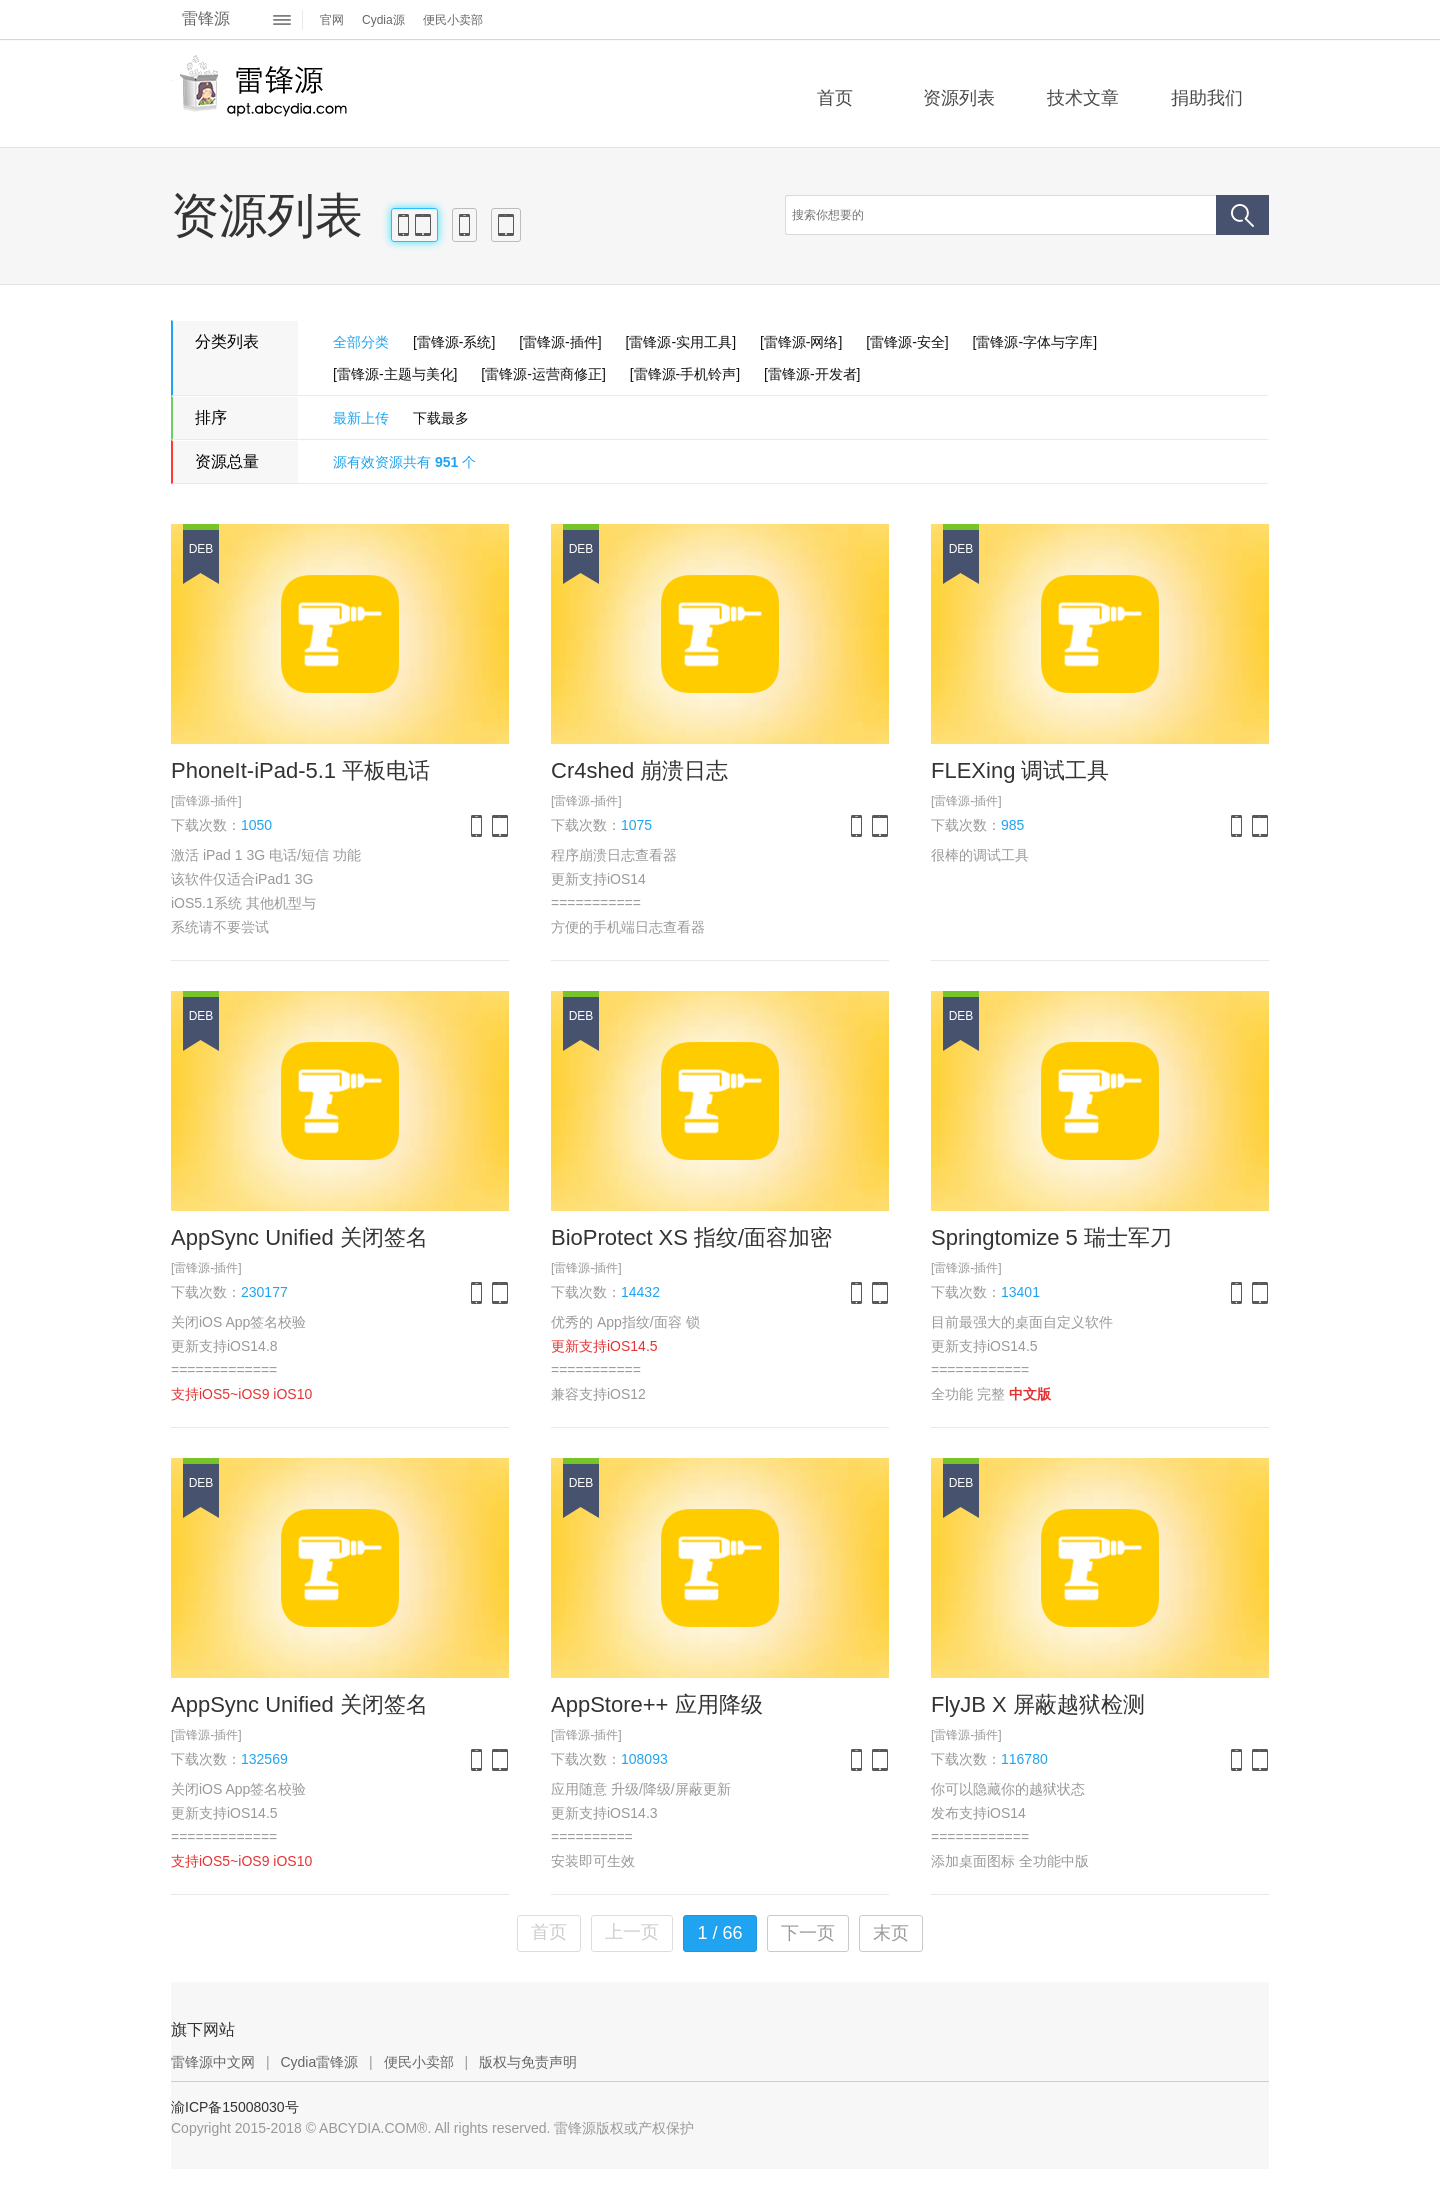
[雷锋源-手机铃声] (685, 374)
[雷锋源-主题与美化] (395, 374)
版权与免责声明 (528, 2062)
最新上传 (361, 418)
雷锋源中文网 (213, 2062)
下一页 (808, 1933)
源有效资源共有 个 (404, 462)
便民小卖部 (453, 20)
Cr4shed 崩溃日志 (639, 770)
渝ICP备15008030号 (235, 2107)
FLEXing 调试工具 (1020, 770)
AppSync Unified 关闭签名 (299, 1237)
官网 (332, 20)
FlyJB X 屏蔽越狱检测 (1038, 1704)
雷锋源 (206, 18)
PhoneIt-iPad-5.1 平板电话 (300, 770)
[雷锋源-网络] (801, 342)
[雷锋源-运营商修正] (543, 374)
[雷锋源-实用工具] (681, 342)
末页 (891, 1933)
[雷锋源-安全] (907, 342)
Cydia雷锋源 (319, 2062)
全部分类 (361, 342)
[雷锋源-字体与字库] (1035, 342)
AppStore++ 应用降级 (657, 1704)
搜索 (1242, 215)
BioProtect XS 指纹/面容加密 (691, 1237)
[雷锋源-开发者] (812, 374)
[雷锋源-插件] (560, 342)
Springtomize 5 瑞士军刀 (1051, 1237)
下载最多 (441, 418)
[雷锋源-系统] (454, 342)
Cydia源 (383, 20)
